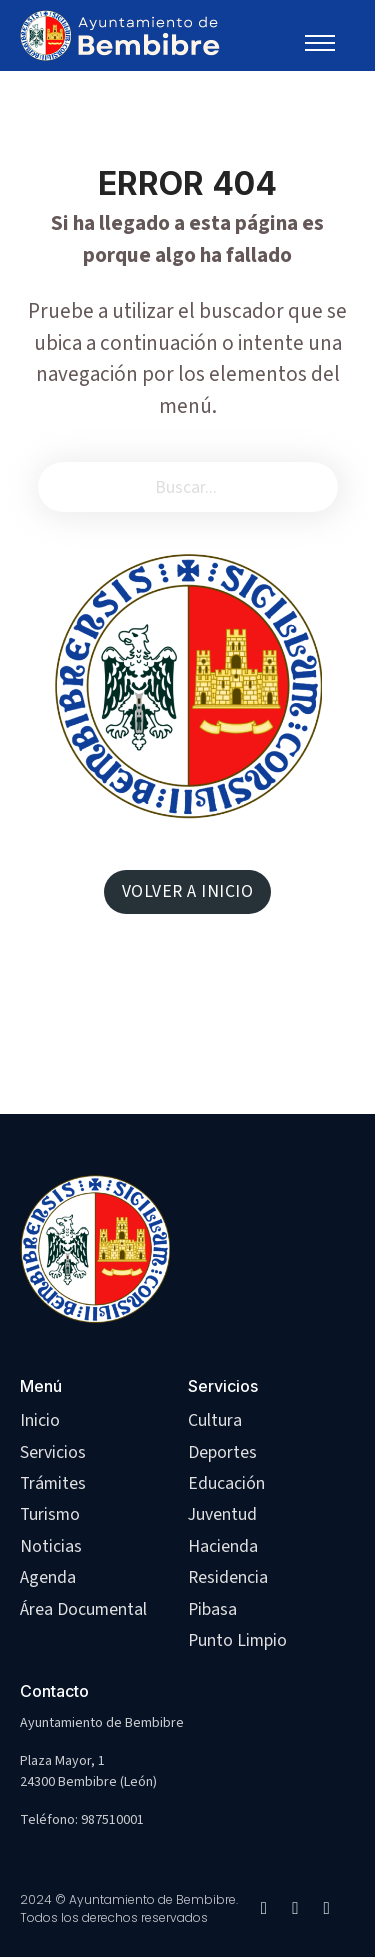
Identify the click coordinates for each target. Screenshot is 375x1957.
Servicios (53, 1452)
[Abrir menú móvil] (329, 43)
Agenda (48, 1577)
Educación (226, 1483)
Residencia (228, 1577)
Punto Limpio (237, 1640)
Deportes (222, 1452)
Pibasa (212, 1609)
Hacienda (223, 1546)
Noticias (51, 1546)
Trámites (53, 1483)
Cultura (215, 1420)
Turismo (50, 1514)
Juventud (222, 1514)
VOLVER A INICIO (188, 891)
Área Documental (83, 1609)
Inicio (40, 1420)
